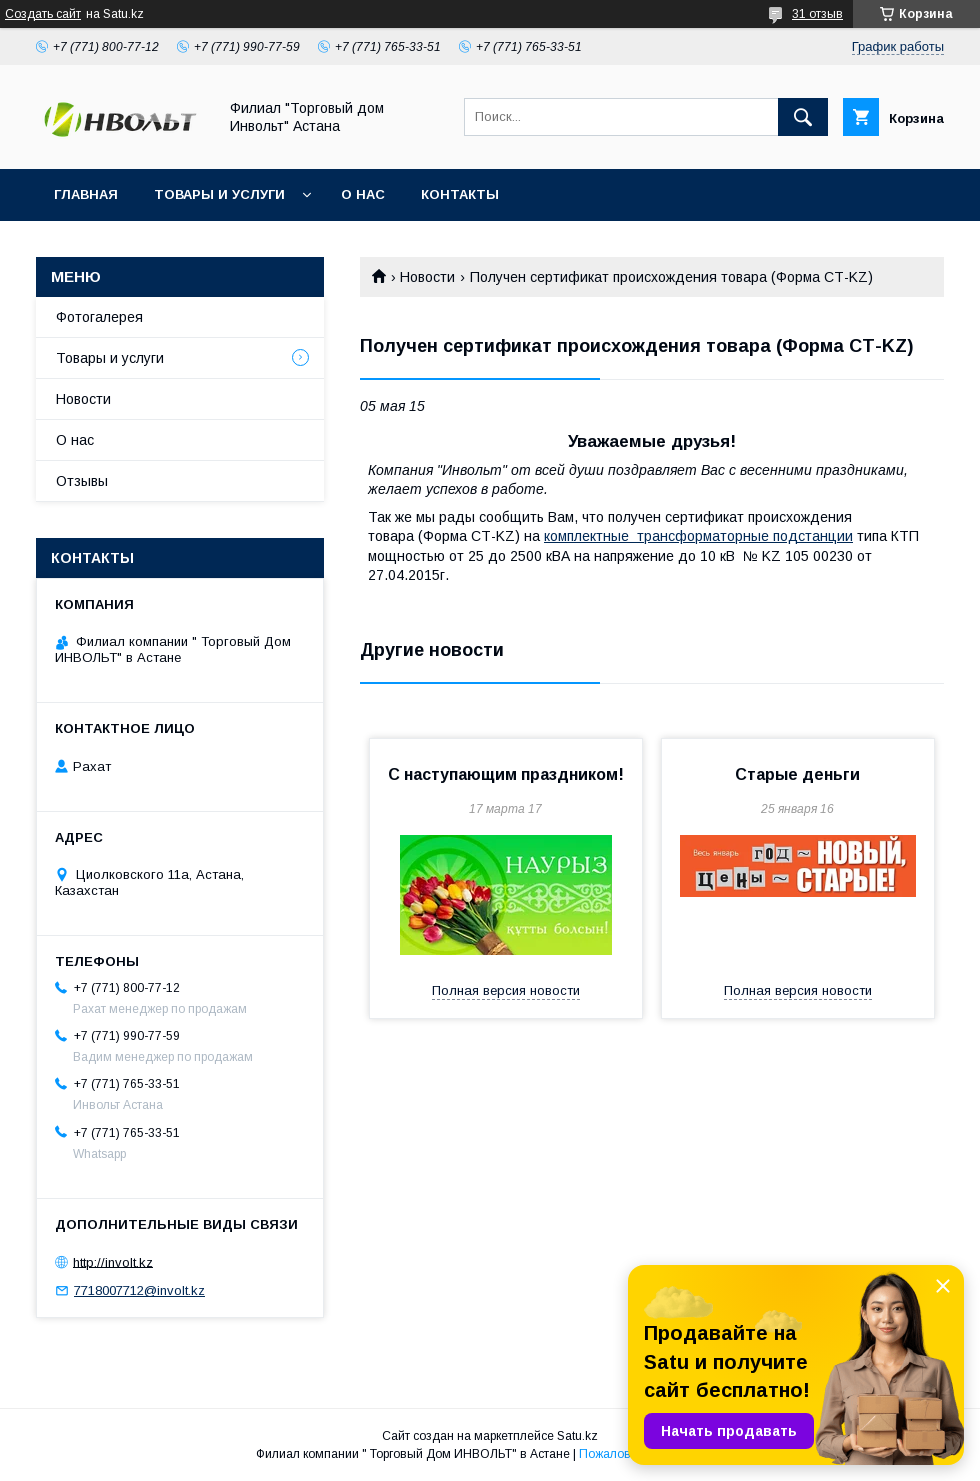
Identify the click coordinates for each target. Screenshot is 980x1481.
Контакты (460, 194)
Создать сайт (43, 14)
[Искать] (803, 117)
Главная (86, 194)
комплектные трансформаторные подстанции (698, 536)
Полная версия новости (506, 990)
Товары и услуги (219, 194)
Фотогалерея (99, 317)
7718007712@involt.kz (139, 1290)
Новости (427, 277)
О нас (363, 194)
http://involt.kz (113, 1261)
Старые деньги (797, 774)
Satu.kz (577, 1436)
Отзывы (82, 481)
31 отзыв (817, 14)
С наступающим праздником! (506, 774)
